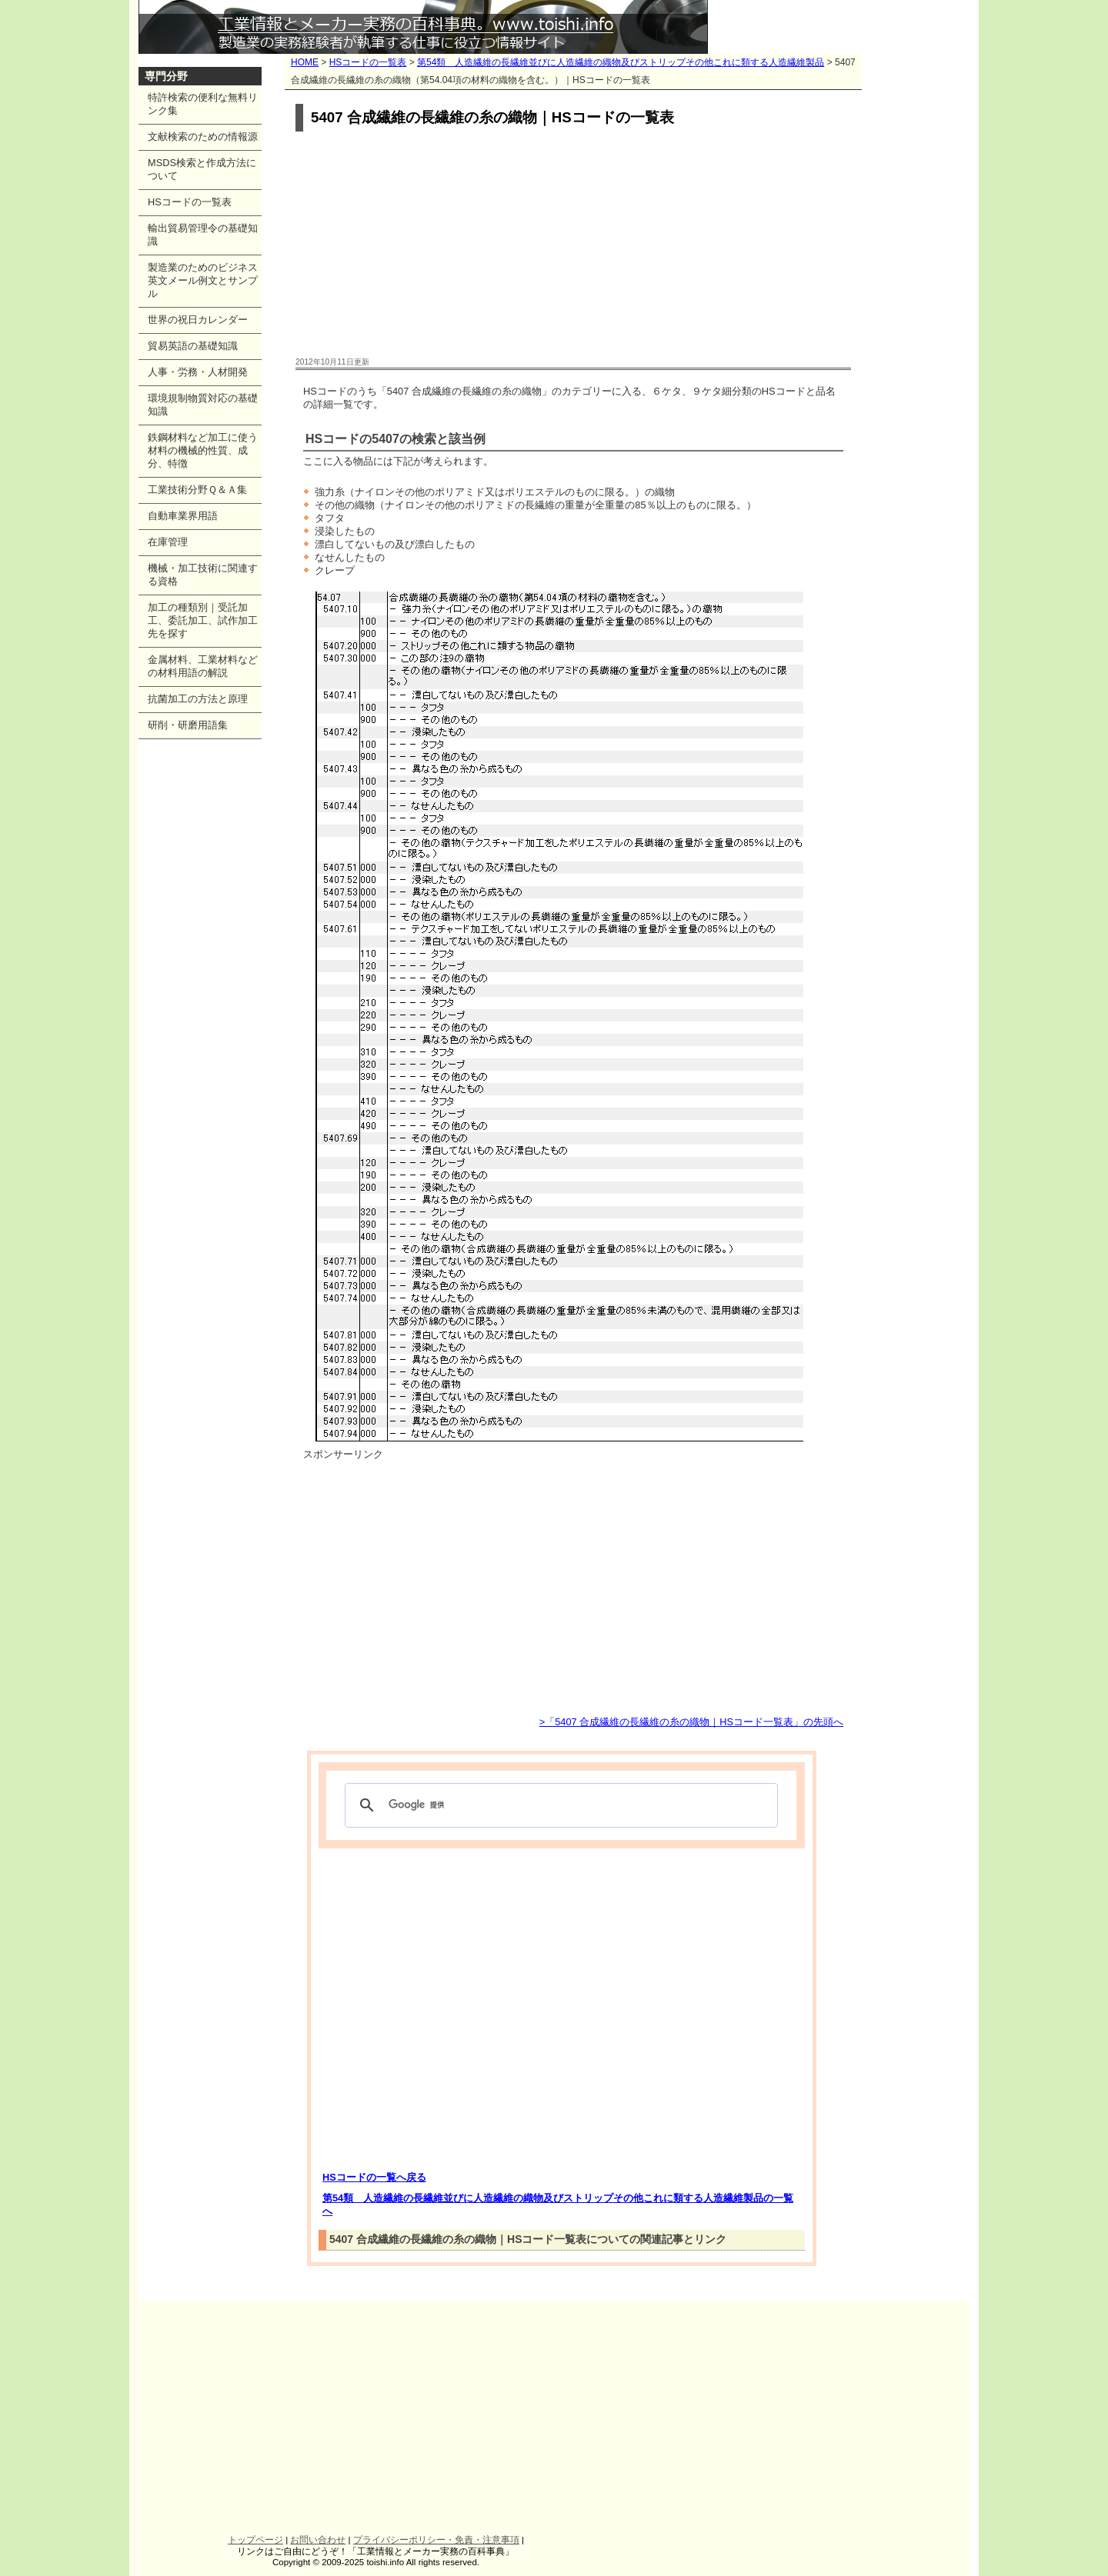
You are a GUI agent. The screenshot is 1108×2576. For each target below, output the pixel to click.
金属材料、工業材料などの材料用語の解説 (203, 666)
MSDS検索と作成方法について (202, 169)
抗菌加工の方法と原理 (198, 699)
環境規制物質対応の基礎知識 (203, 404)
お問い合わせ (317, 2539)
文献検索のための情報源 (203, 136)
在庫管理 (168, 542)
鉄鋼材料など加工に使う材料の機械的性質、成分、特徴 (203, 450)
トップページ (255, 2539)
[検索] (559, 1805)
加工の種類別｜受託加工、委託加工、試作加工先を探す (203, 620)
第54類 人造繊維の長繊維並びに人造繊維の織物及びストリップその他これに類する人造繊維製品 (620, 62)
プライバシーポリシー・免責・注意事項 (436, 2539)
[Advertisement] (573, 245)
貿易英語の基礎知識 (193, 346)
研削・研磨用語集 (188, 725)
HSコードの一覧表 (368, 62)
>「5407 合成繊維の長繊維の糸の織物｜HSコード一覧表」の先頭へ (691, 1722)
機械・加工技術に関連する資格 (203, 574)
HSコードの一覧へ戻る (374, 2177)
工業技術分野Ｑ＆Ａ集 (197, 489)
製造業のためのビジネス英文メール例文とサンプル (203, 280)
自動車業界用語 (183, 516)
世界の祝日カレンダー (198, 319)
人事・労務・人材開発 (198, 372)
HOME (305, 62)
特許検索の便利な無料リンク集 (203, 104)
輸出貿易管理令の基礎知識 (203, 234)
